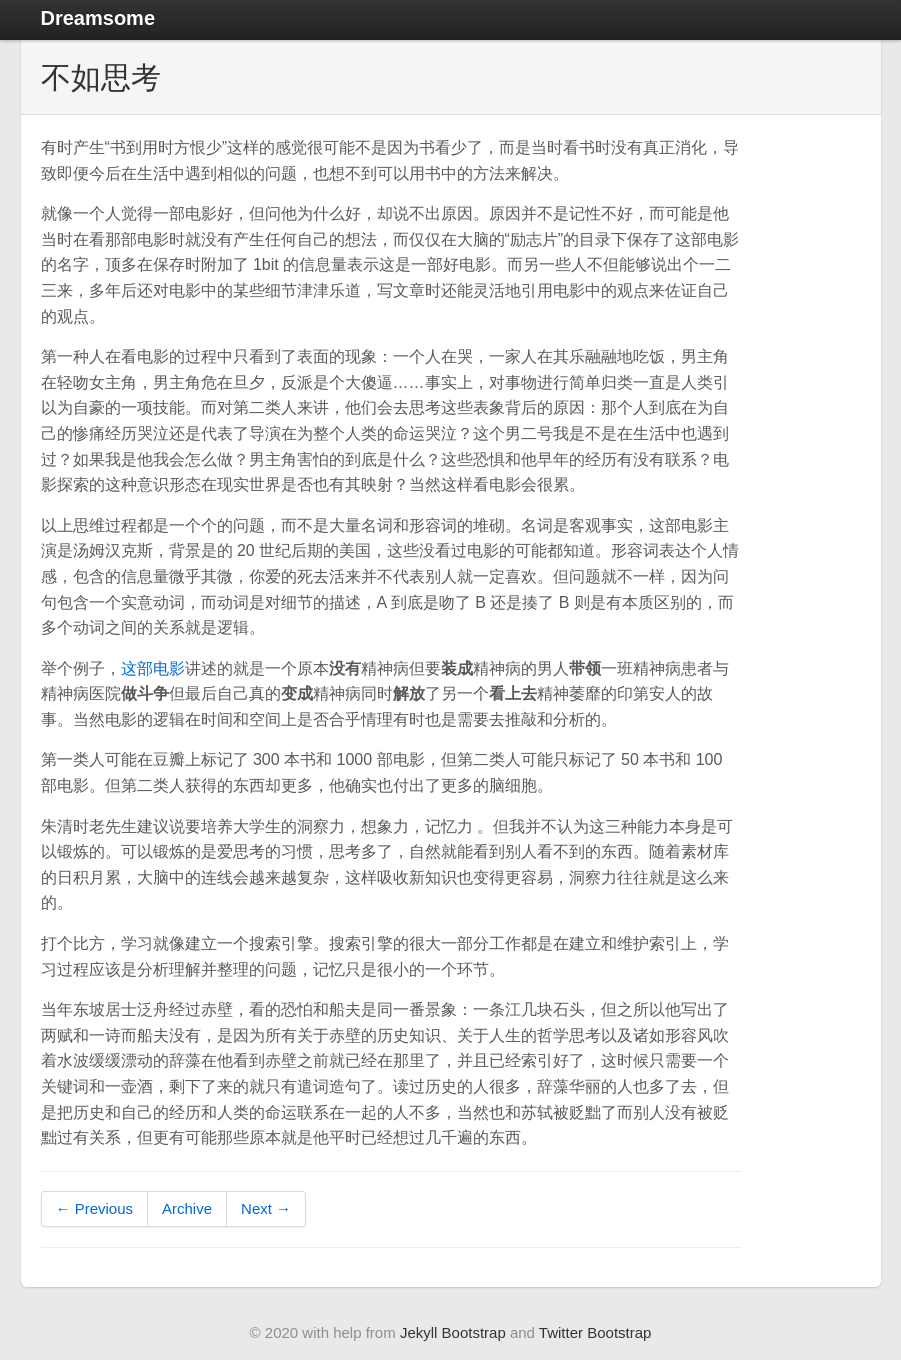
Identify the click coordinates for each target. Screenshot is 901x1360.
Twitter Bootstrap (595, 1332)
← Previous (95, 1208)
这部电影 (153, 668)
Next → (266, 1208)
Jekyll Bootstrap (453, 1332)
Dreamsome (98, 18)
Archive (187, 1208)
